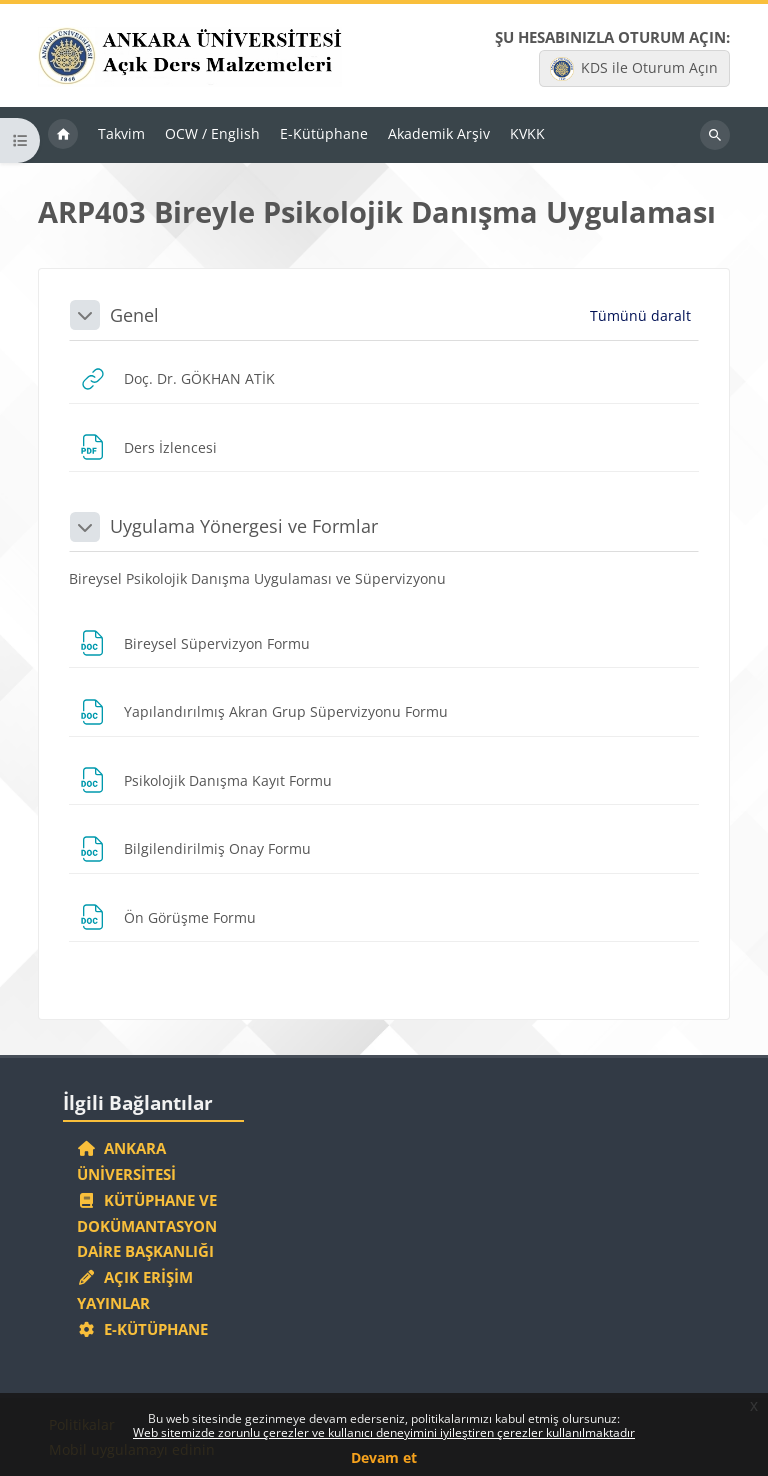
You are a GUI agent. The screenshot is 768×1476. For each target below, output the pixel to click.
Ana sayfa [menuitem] (63, 135)
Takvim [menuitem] (121, 133)
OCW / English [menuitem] (212, 133)
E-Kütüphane (142, 1329)
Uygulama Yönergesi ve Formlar (244, 526)
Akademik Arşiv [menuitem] (439, 133)
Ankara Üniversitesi (126, 1161)
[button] (85, 315)
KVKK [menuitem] (527, 133)
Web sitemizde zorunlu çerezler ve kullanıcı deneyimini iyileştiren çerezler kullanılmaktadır (384, 1432)
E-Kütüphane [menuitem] (324, 133)
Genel (134, 315)
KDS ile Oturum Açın (634, 69)
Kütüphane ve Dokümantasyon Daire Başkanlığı (147, 1226)
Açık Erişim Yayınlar (135, 1290)
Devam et (384, 1457)
